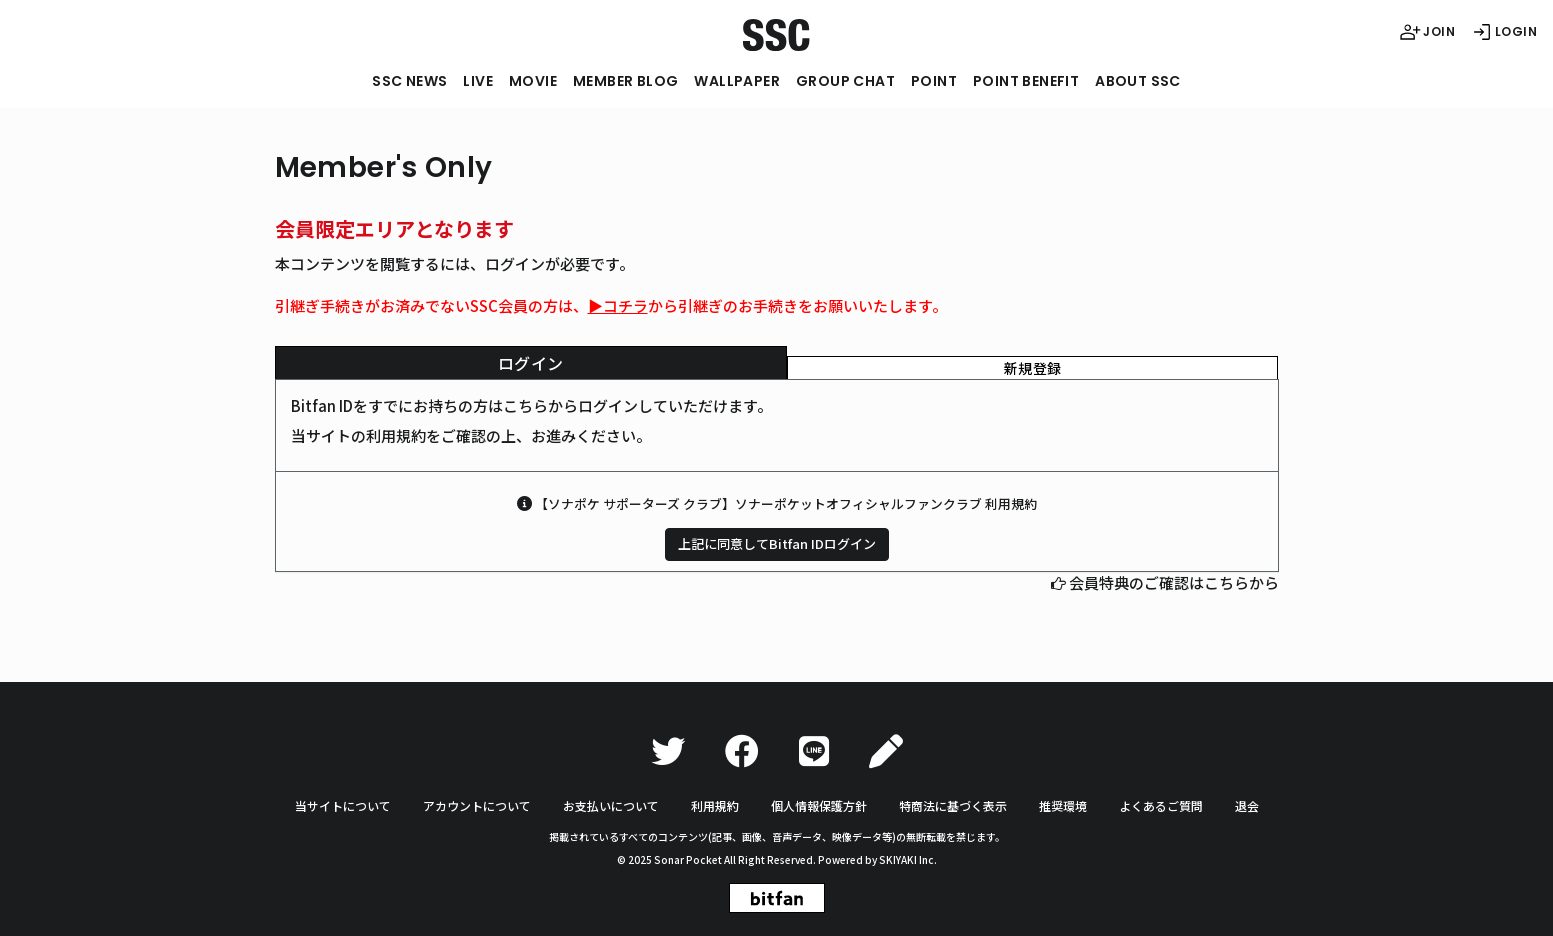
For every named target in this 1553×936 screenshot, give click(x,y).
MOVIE (533, 81)
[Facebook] (742, 751)
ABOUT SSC (1138, 81)
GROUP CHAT (845, 81)
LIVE (478, 81)
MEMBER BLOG (625, 81)
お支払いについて (611, 805)
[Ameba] (886, 751)
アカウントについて (477, 805)
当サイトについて (343, 805)
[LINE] (814, 751)
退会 (1247, 805)
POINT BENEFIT (1026, 81)
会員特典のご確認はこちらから (1174, 582)
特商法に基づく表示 (953, 805)
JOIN (1427, 32)
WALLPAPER (737, 81)
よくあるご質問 (1161, 805)
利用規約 (715, 805)
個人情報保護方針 (819, 805)
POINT (934, 81)
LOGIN (1504, 32)
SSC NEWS (409, 81)
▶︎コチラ (618, 305)
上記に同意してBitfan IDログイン (777, 543)
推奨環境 (1063, 805)
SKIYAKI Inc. (908, 859)
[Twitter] (668, 751)
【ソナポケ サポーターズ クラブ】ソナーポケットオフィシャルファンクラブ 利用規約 (786, 503)
